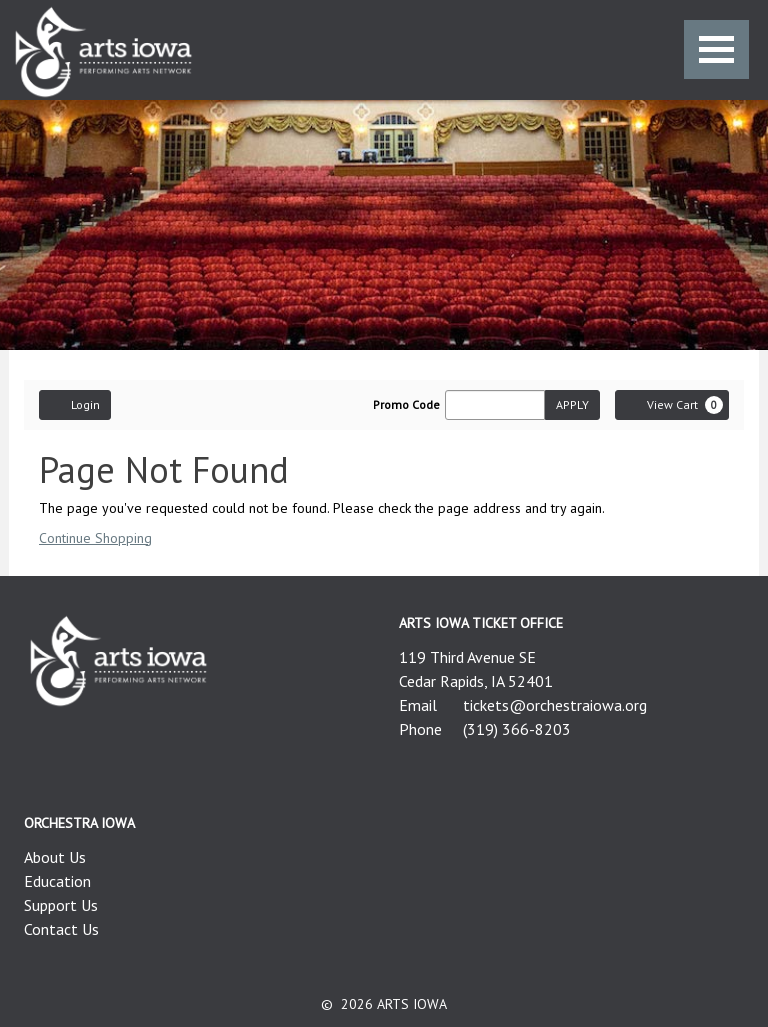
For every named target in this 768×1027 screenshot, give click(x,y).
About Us (55, 857)
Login (75, 404)
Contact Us (61, 929)
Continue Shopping (95, 538)
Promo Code (406, 405)
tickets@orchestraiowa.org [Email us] (555, 705)
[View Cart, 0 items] (672, 405)
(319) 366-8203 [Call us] (517, 729)
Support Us (61, 905)
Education (57, 881)
